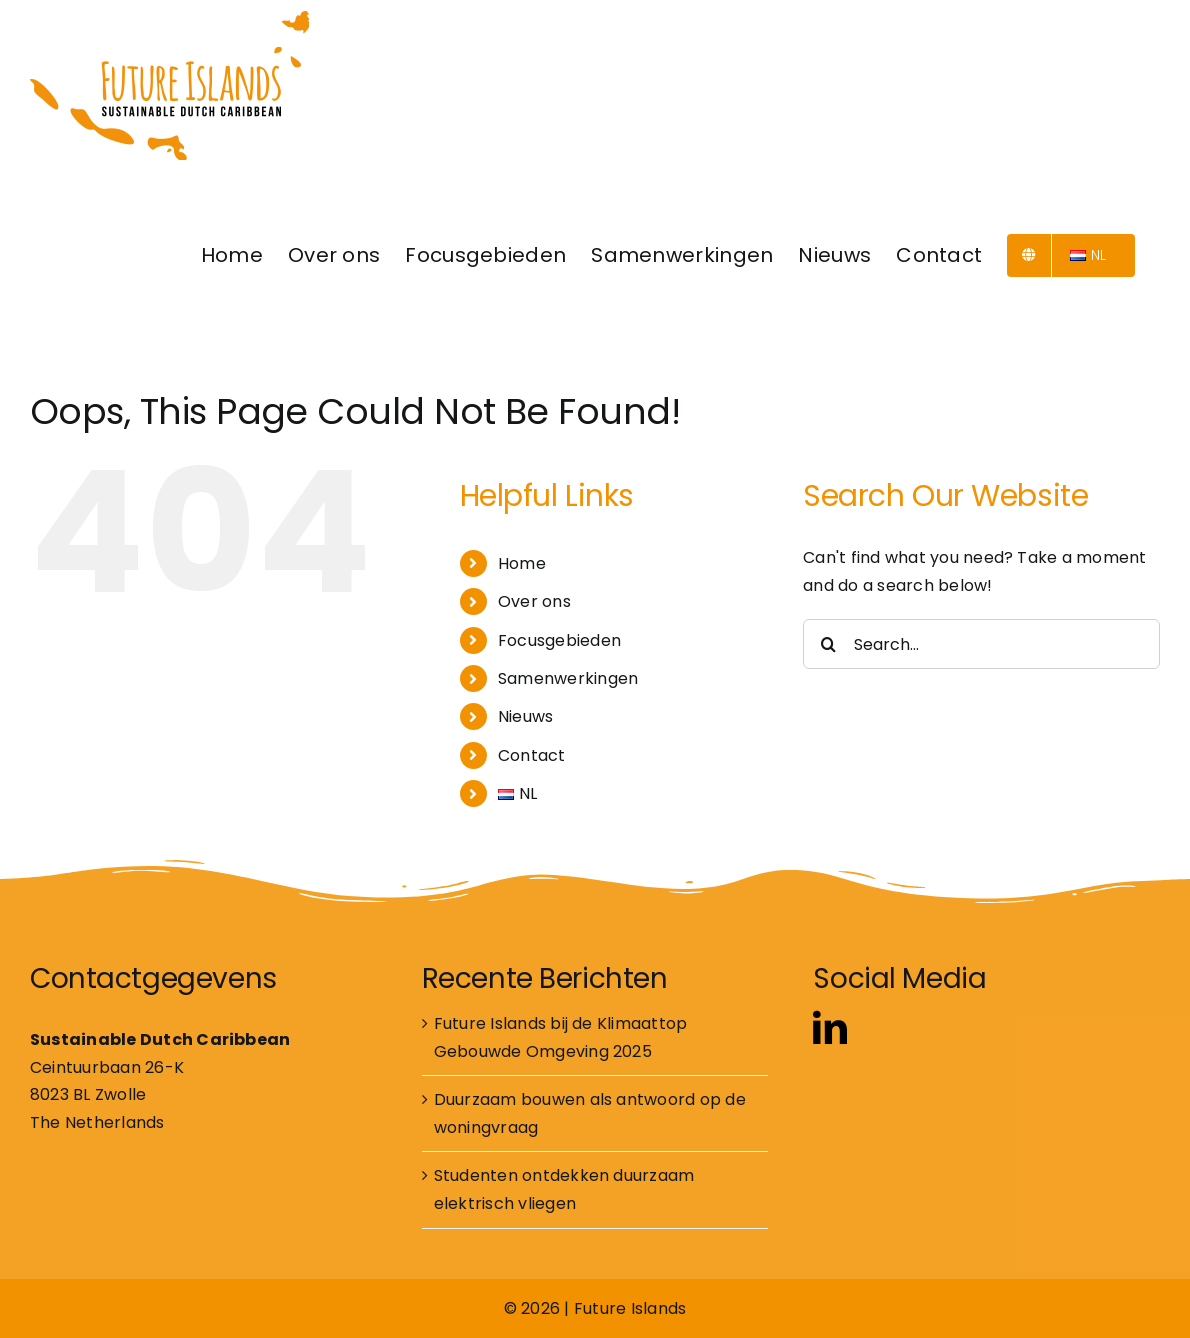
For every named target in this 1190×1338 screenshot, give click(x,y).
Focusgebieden (559, 640)
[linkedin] (830, 1027)
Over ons (534, 601)
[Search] (828, 644)
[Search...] (981, 644)
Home (522, 563)
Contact (532, 755)
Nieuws (525, 716)
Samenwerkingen (568, 678)
